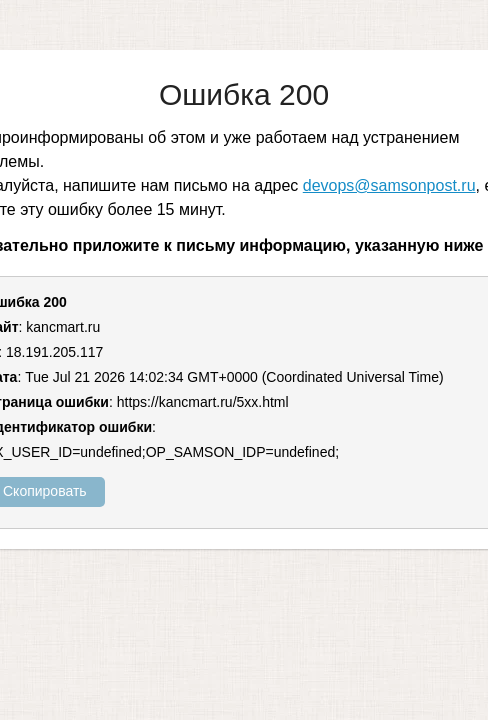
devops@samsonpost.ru (389, 185)
